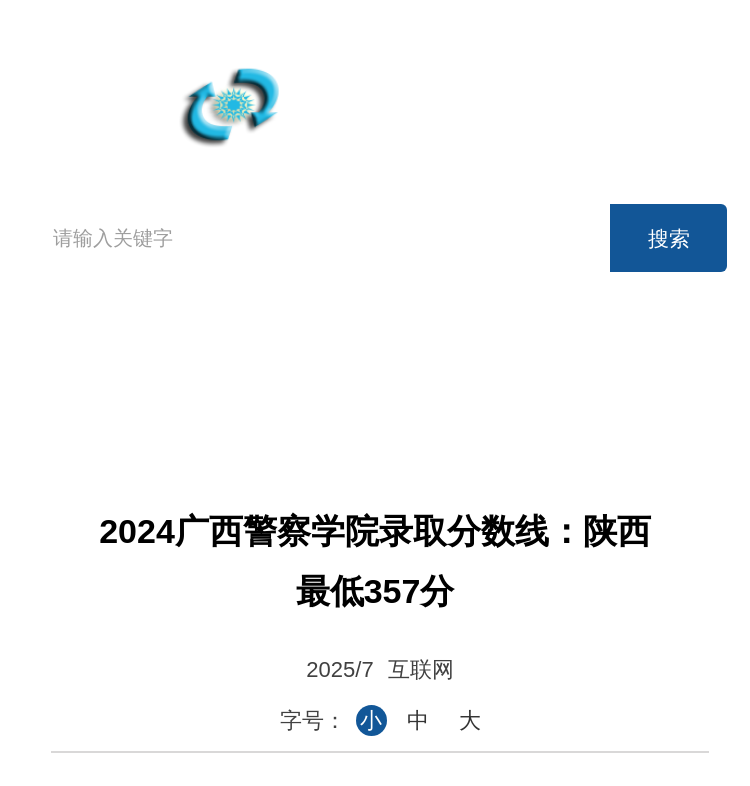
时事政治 (502, 401)
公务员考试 (235, 401)
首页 (75, 376)
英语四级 (369, 356)
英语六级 (502, 356)
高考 (235, 356)
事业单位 (369, 401)
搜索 (669, 238)
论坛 (636, 401)
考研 (636, 356)
